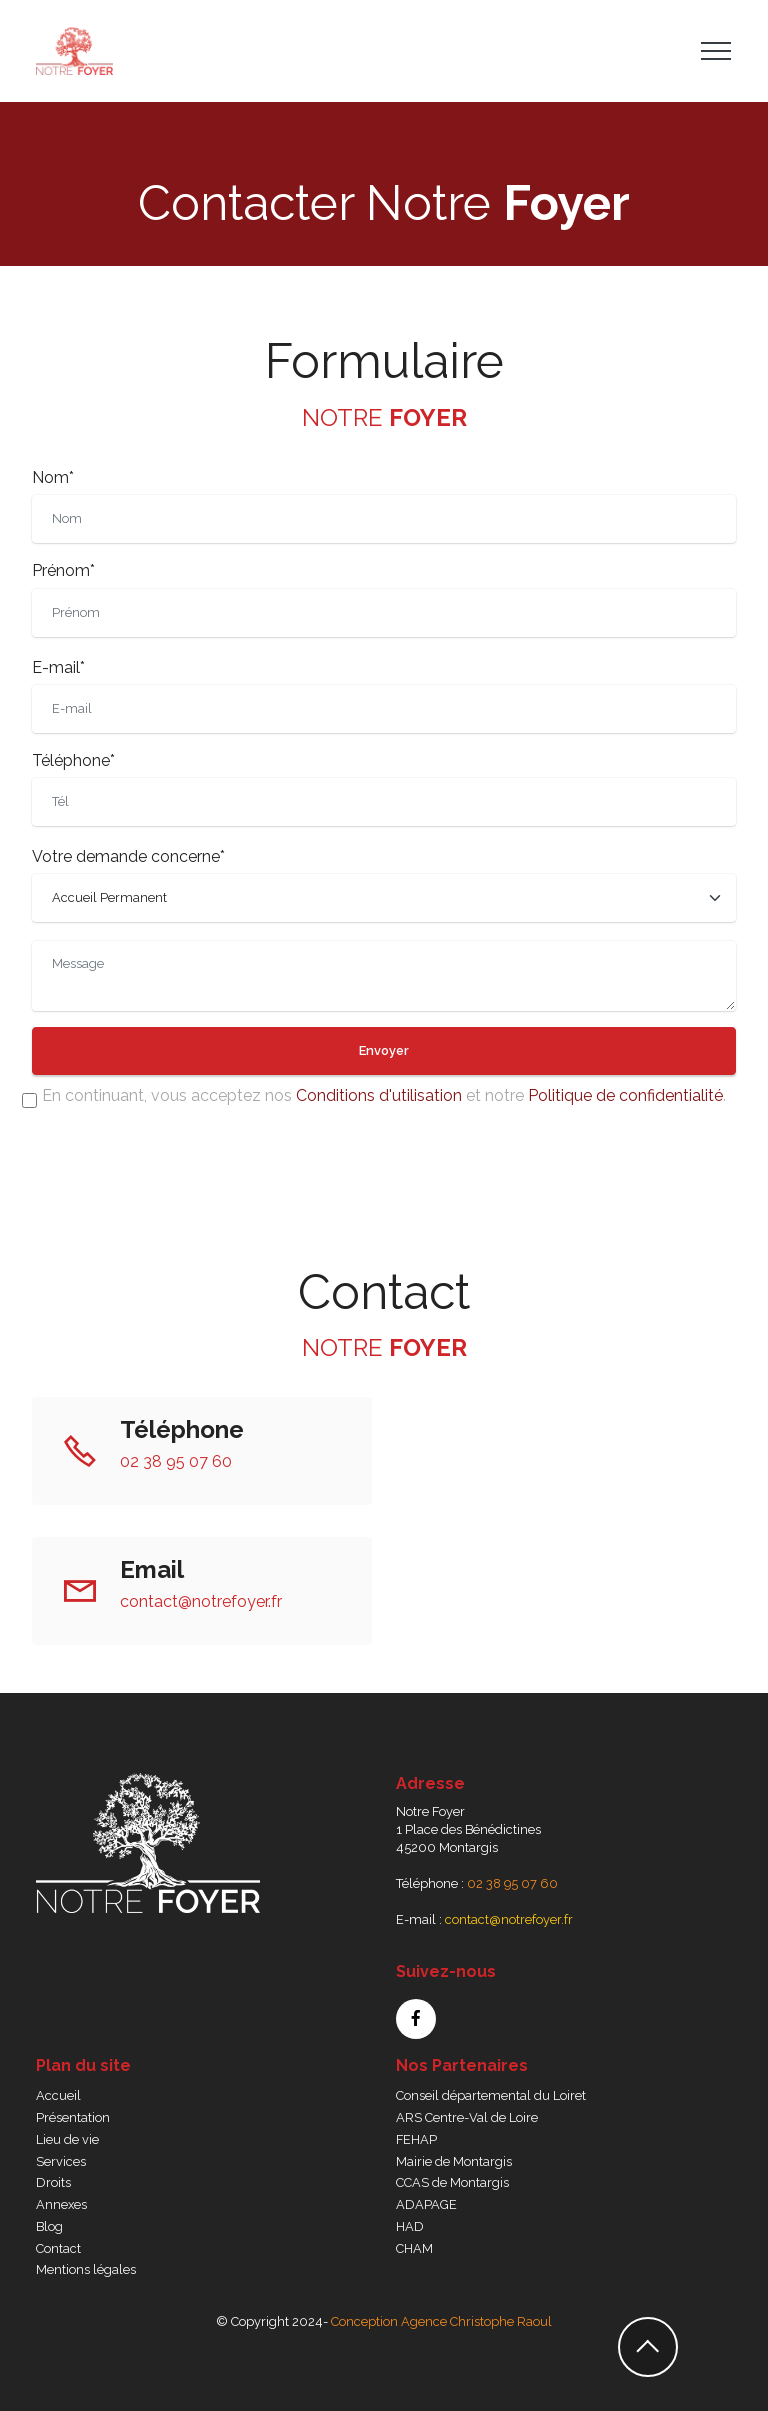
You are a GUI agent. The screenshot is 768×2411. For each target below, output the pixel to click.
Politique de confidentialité (625, 1095)
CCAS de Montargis (452, 2182)
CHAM (414, 2248)
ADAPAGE (426, 2204)
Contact (58, 2248)
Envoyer (384, 1050)
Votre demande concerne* (128, 856)
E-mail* (58, 667)
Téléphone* (73, 760)
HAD (410, 2226)
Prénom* (63, 570)
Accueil (58, 2095)
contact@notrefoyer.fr (201, 1601)
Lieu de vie (67, 2139)
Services (61, 2161)
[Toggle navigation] (716, 51)
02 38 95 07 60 (176, 1461)
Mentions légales (86, 2269)
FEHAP (416, 2139)
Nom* (53, 477)
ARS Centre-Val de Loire (467, 2117)
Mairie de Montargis (454, 2161)
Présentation (73, 2117)
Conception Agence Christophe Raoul (441, 2321)
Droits (53, 2182)
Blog (49, 2226)
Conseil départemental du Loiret (491, 2095)
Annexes (61, 2204)
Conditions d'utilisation (379, 1095)
